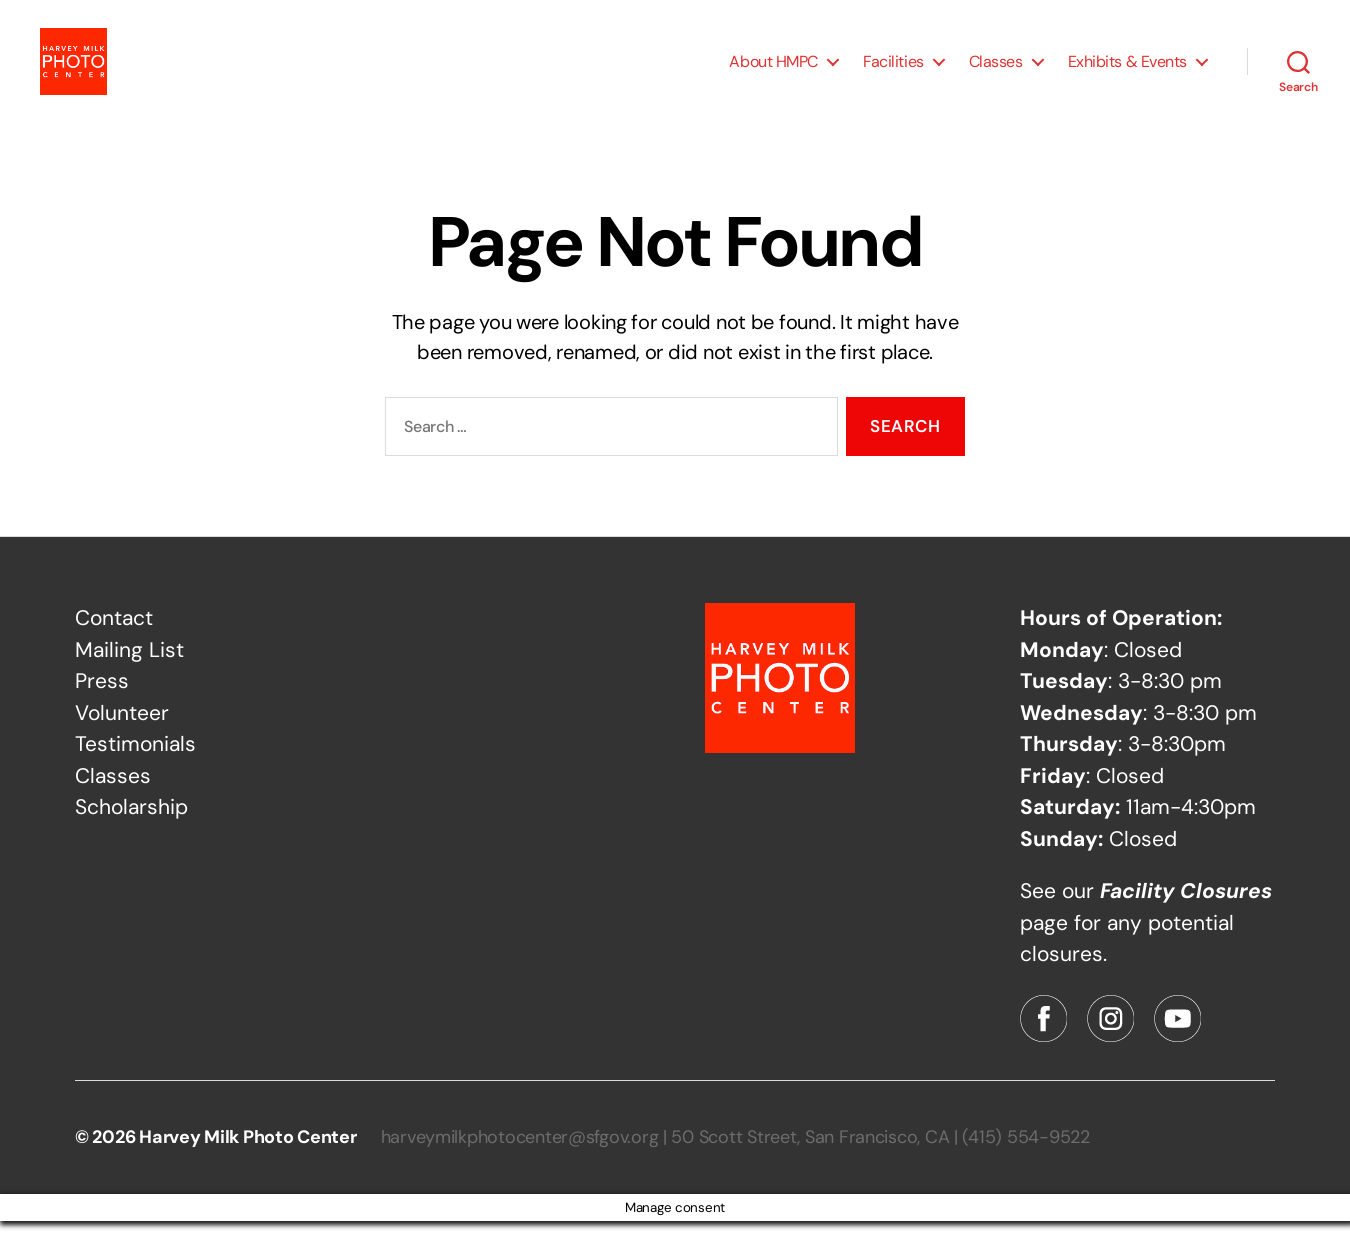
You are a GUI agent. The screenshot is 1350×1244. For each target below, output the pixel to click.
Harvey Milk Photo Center (248, 1160)
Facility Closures (1186, 914)
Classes (996, 72)
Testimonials (135, 767)
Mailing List (129, 673)
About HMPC (773, 72)
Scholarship (131, 830)
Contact (114, 641)
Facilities (893, 72)
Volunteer (122, 736)
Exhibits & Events (1127, 72)
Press (102, 704)
